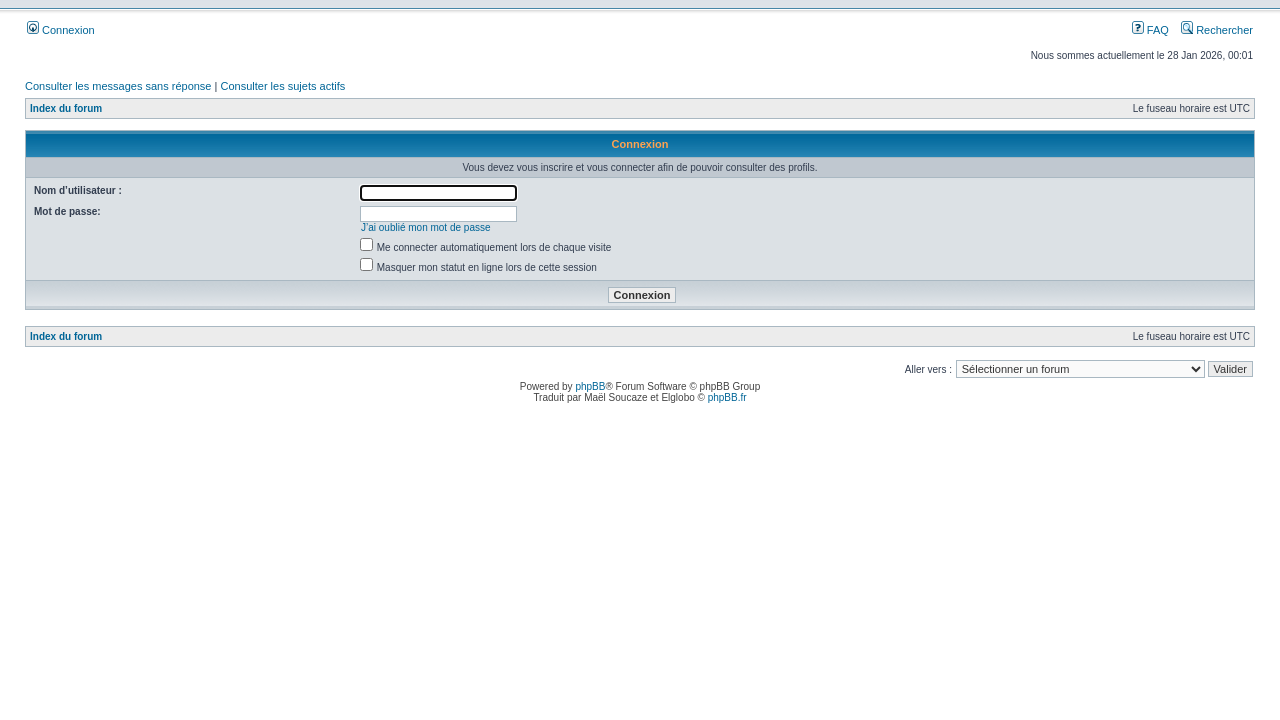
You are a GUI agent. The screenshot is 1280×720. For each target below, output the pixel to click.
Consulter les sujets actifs (282, 86)
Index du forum (66, 108)
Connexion (61, 30)
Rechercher (1217, 30)
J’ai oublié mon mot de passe (426, 227)
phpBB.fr (727, 397)
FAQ (1150, 30)
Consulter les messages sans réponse (118, 86)
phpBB (590, 386)
